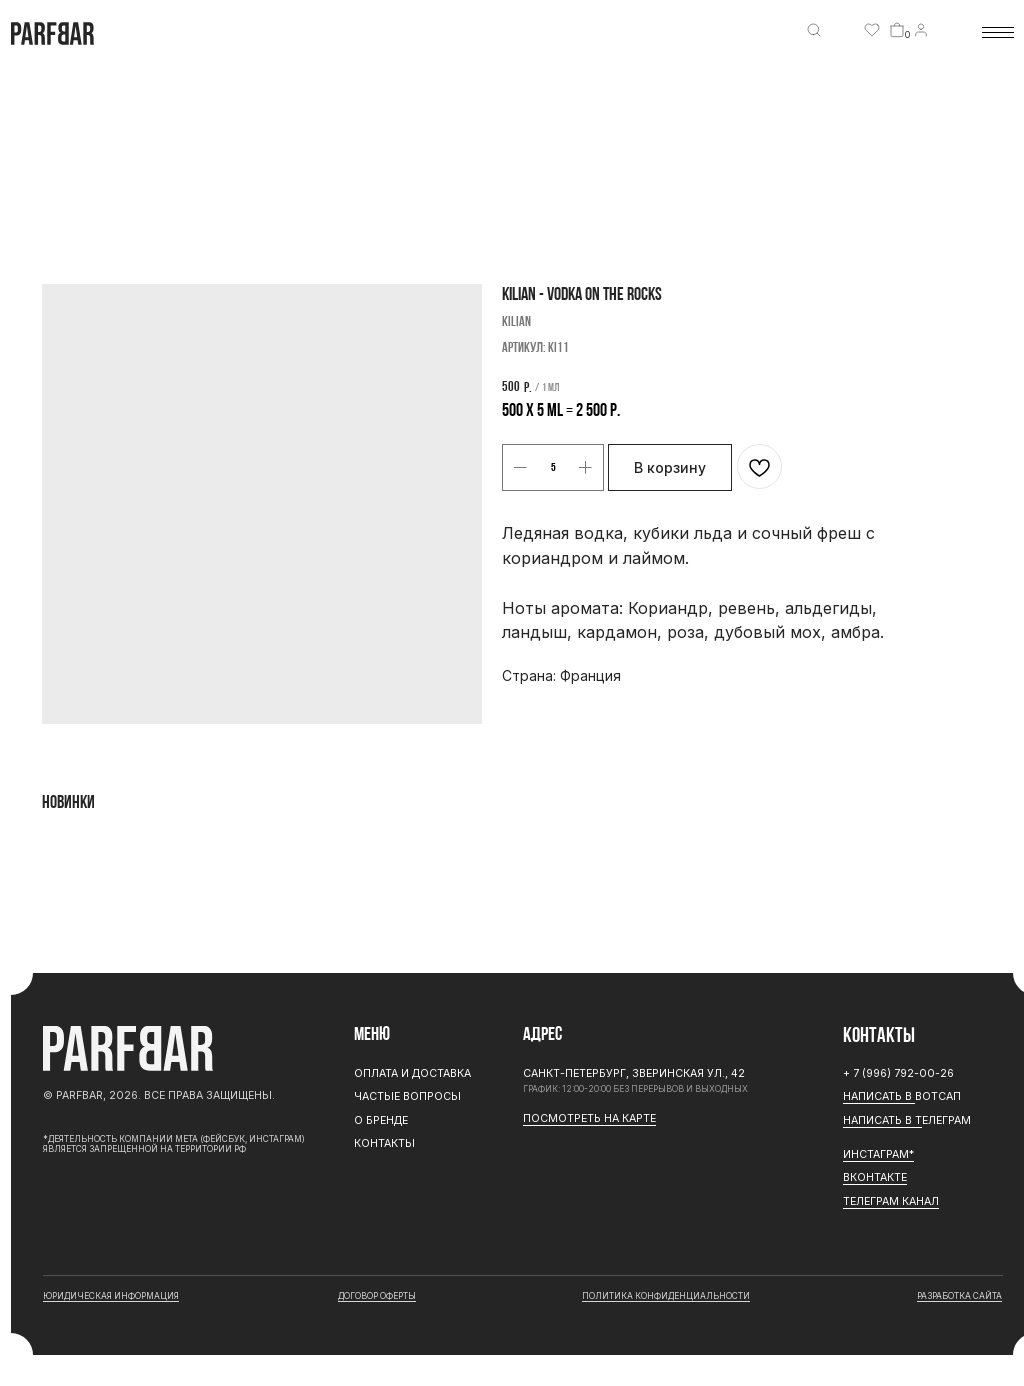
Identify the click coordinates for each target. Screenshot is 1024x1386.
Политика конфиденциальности (666, 1296)
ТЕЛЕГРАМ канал (891, 1201)
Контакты (384, 1143)
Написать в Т (882, 1120)
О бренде (381, 1120)
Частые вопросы (407, 1096)
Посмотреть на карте (589, 1118)
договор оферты (377, 1296)
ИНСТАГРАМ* (878, 1154)
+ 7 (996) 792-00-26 (898, 1073)
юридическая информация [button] (111, 1296)
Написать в (879, 1096)
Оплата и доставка (412, 1073)
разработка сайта (959, 1296)
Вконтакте (875, 1177)
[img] (814, 30)
